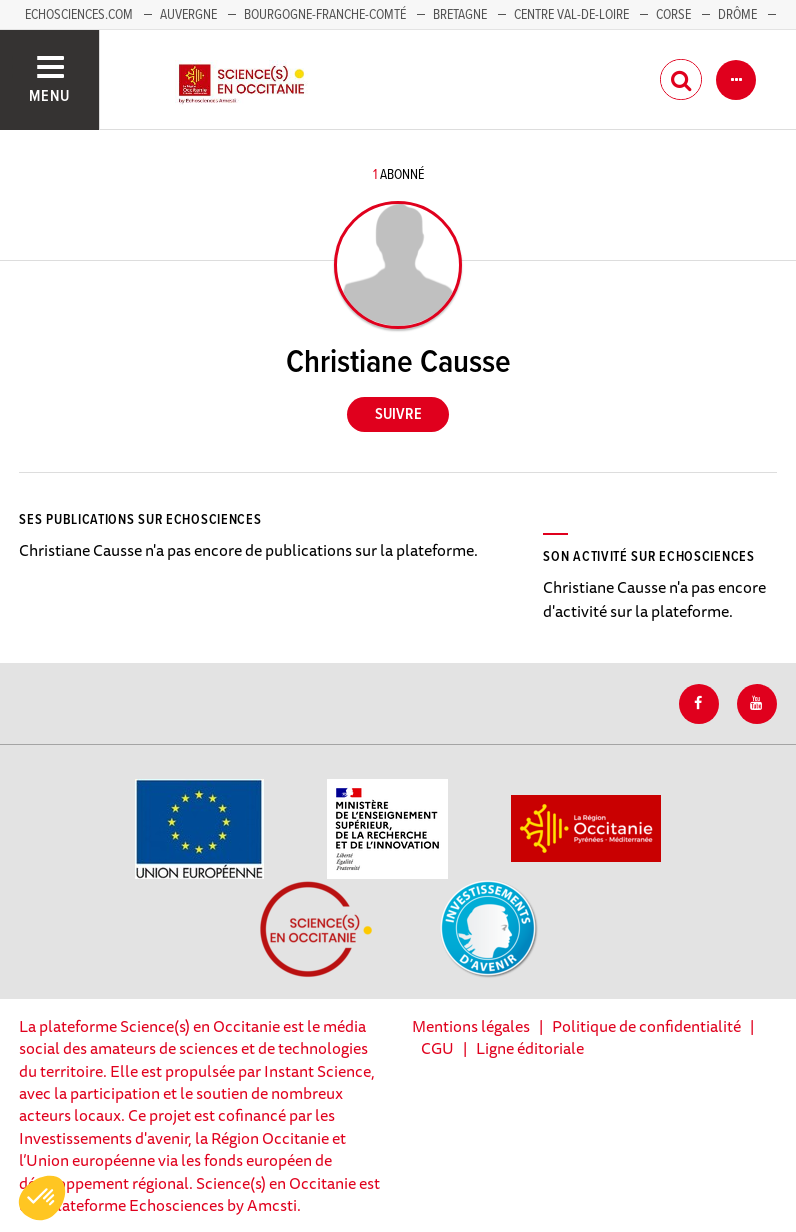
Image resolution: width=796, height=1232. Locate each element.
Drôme (737, 15)
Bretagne (460, 15)
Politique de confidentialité (646, 1026)
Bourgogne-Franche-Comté (325, 15)
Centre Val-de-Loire (571, 15)
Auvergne (188, 15)
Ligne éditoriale (530, 1048)
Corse (673, 15)
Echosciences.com (79, 15)
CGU (437, 1048)
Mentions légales (471, 1026)
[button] (42, 1198)
